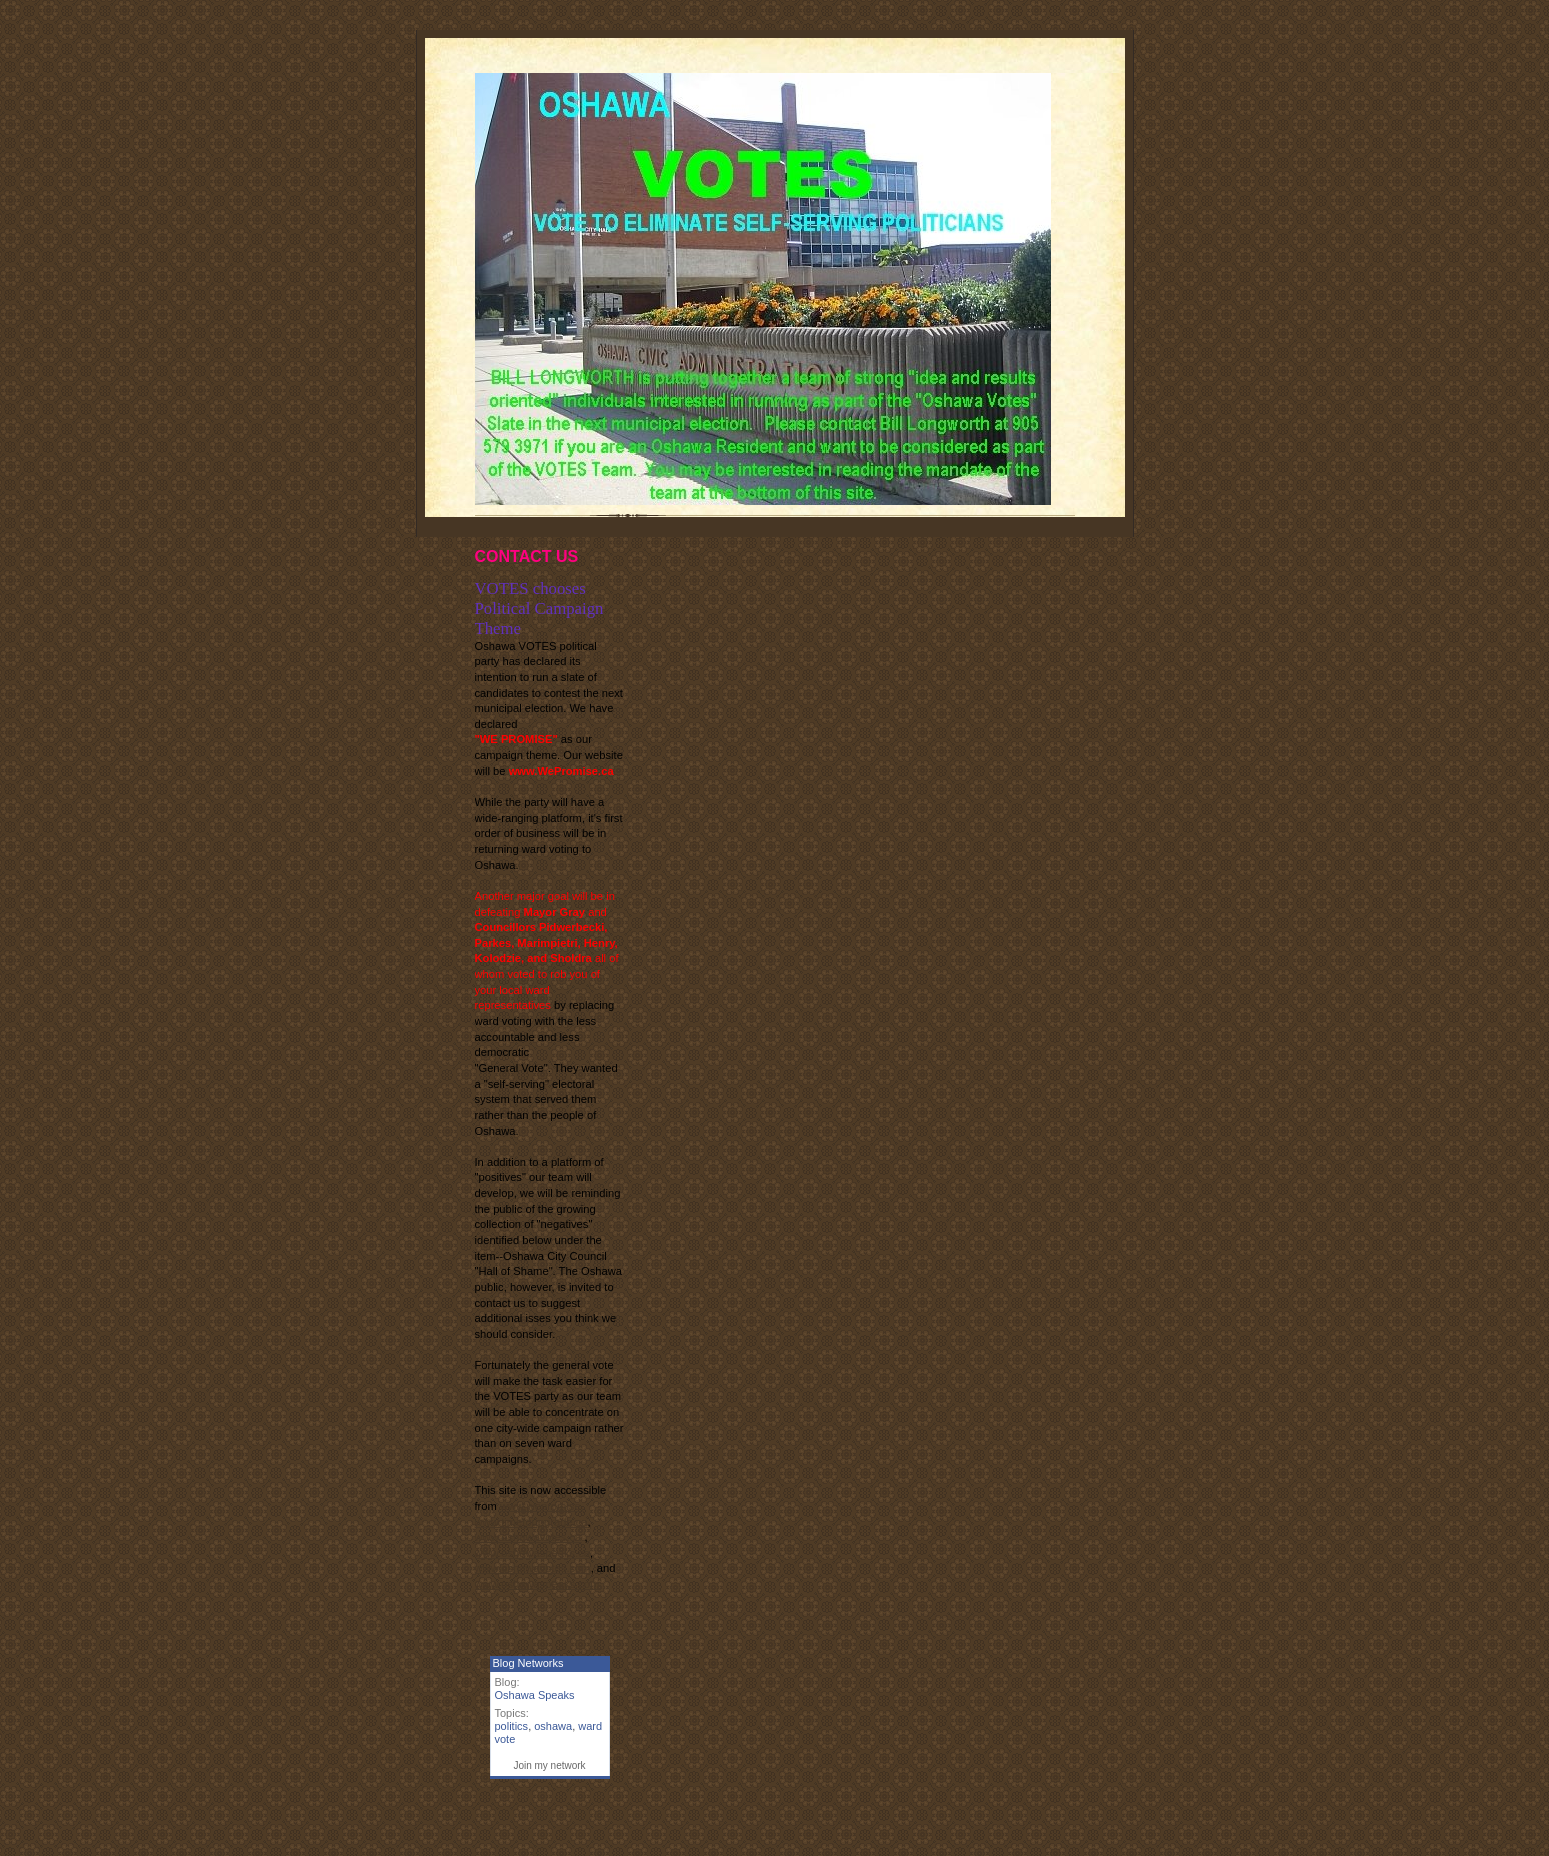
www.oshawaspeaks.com (537, 1584)
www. (533, 1553)
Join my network (549, 1765)
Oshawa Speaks (535, 1695)
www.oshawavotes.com (533, 1568)
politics (512, 1726)
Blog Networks (528, 1663)
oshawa (553, 1726)
